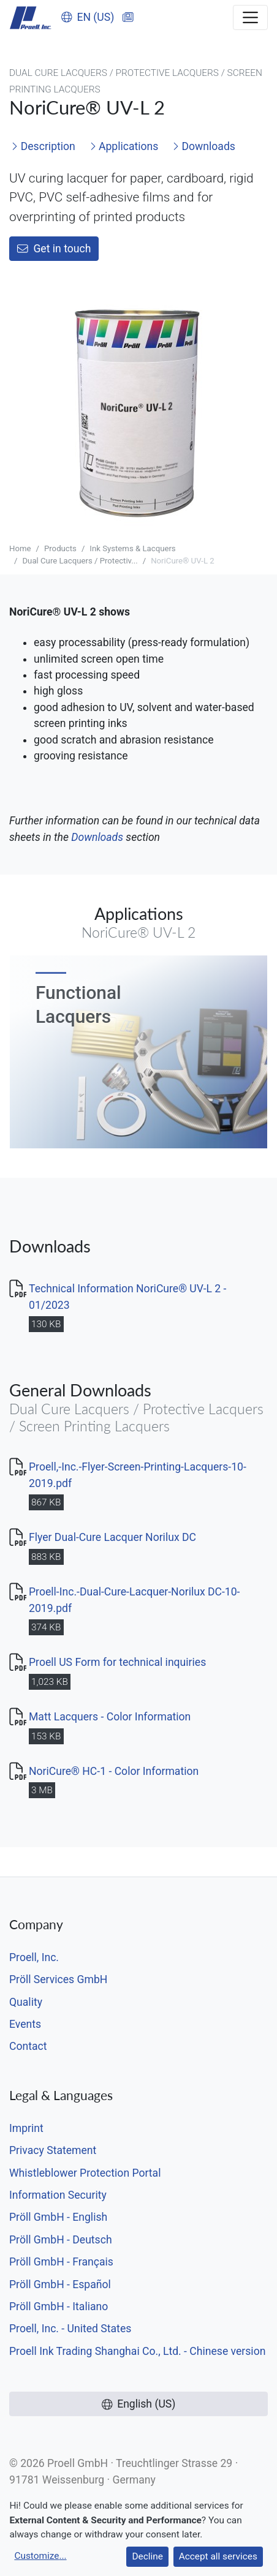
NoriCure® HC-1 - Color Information (114, 1771)
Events (25, 2024)
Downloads (203, 146)
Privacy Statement (52, 2150)
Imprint (26, 2128)
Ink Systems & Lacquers (132, 548)
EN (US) (88, 17)
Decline (147, 2556)
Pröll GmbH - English (58, 2217)
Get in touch (54, 249)
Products (60, 548)
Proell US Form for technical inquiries (117, 1662)
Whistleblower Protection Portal (85, 2173)
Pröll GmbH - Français (61, 2262)
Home (20, 548)
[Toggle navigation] (250, 17)
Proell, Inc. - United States (70, 2328)
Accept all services (218, 2556)
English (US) (139, 2404)
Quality (25, 2002)
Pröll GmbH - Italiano (58, 2306)
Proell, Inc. (34, 1957)
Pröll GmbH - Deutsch (60, 2240)
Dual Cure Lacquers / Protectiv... (79, 560)
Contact (28, 2046)
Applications (124, 146)
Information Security (58, 2195)
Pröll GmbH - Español (60, 2284)
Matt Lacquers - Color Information (110, 1717)
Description (43, 146)
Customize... (40, 2555)
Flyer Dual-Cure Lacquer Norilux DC (112, 1537)
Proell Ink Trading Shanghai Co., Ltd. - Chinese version (137, 2351)
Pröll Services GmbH (58, 1979)
